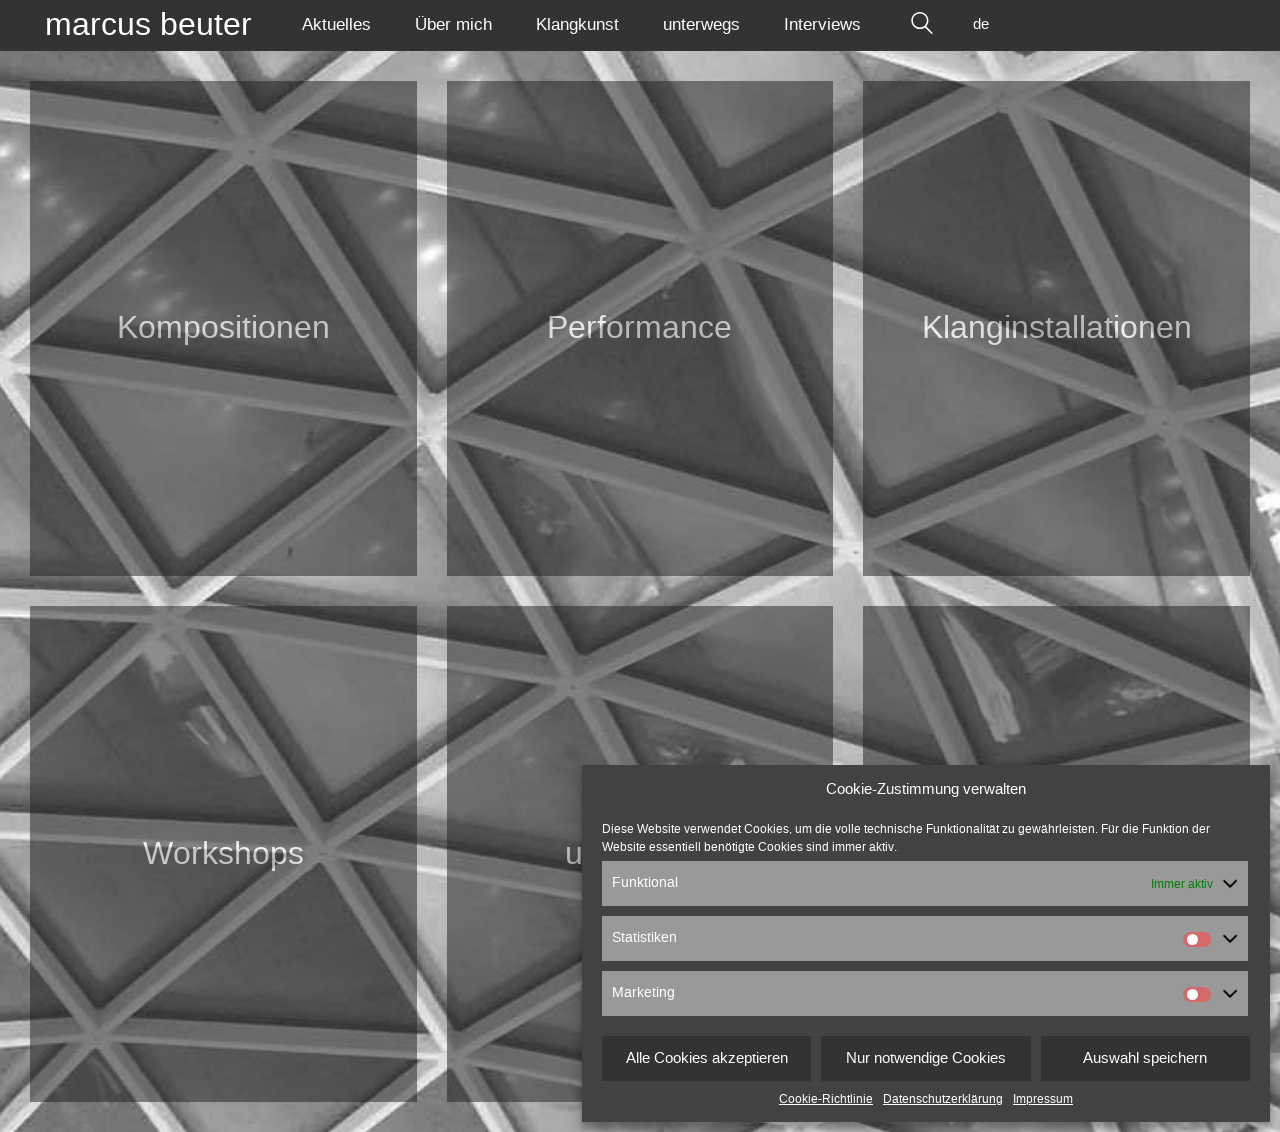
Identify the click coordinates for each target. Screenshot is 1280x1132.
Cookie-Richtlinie (826, 1099)
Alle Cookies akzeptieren (707, 1058)
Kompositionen (223, 328)
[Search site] (922, 25)
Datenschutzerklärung (943, 1099)
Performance (639, 328)
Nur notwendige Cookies (926, 1058)
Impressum (1043, 1099)
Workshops (223, 854)
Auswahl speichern (1145, 1058)
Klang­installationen (1057, 328)
